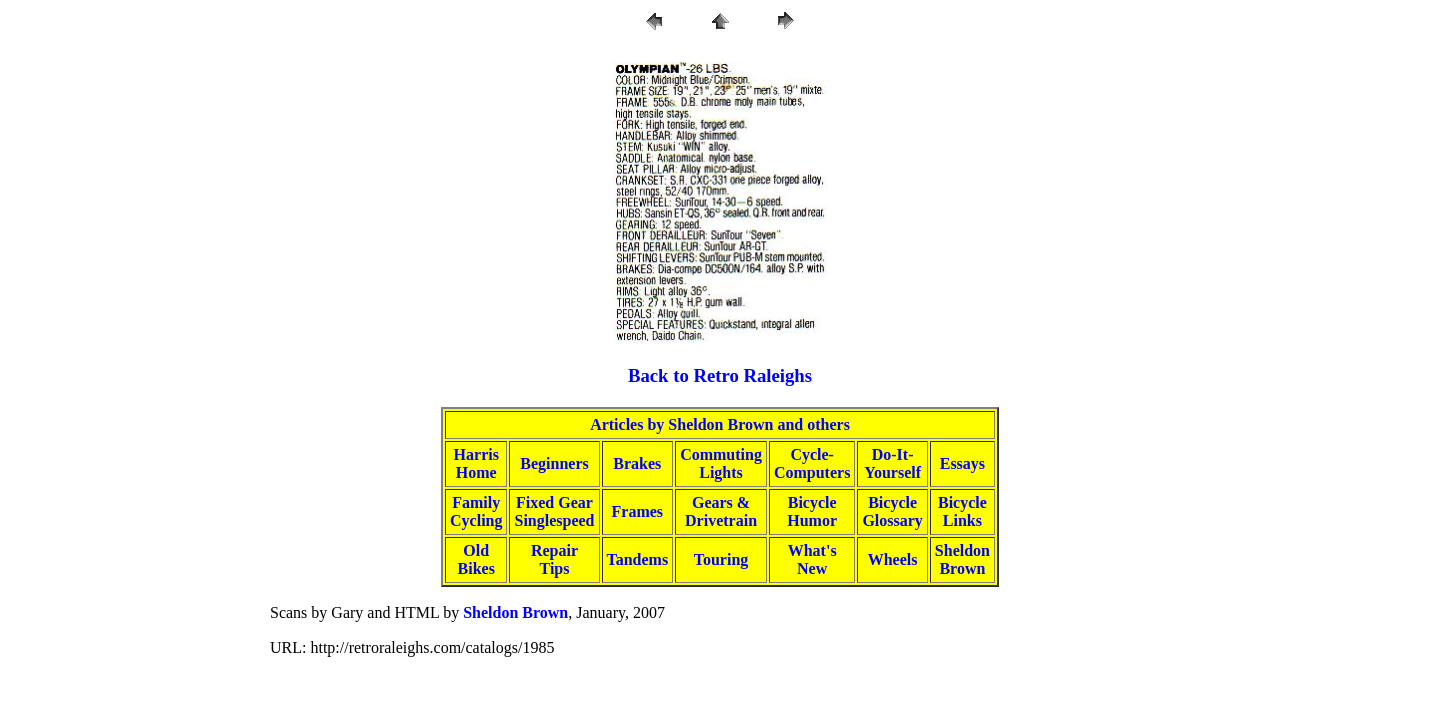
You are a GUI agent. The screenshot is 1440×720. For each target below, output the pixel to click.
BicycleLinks (962, 511)
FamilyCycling (476, 511)
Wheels (893, 559)
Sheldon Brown (515, 612)
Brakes (637, 463)
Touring (721, 559)
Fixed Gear (554, 502)
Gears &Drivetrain (721, 511)
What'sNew (812, 559)
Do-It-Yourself (892, 463)
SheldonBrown (962, 559)
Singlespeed (554, 520)
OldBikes (476, 559)
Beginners (554, 463)
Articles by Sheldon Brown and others (720, 424)
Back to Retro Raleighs (720, 375)
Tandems (638, 559)
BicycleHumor (812, 511)
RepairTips (554, 559)
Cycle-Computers (812, 463)
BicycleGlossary (892, 511)
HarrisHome (476, 463)
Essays (962, 463)
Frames (638, 511)
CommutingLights (721, 463)
